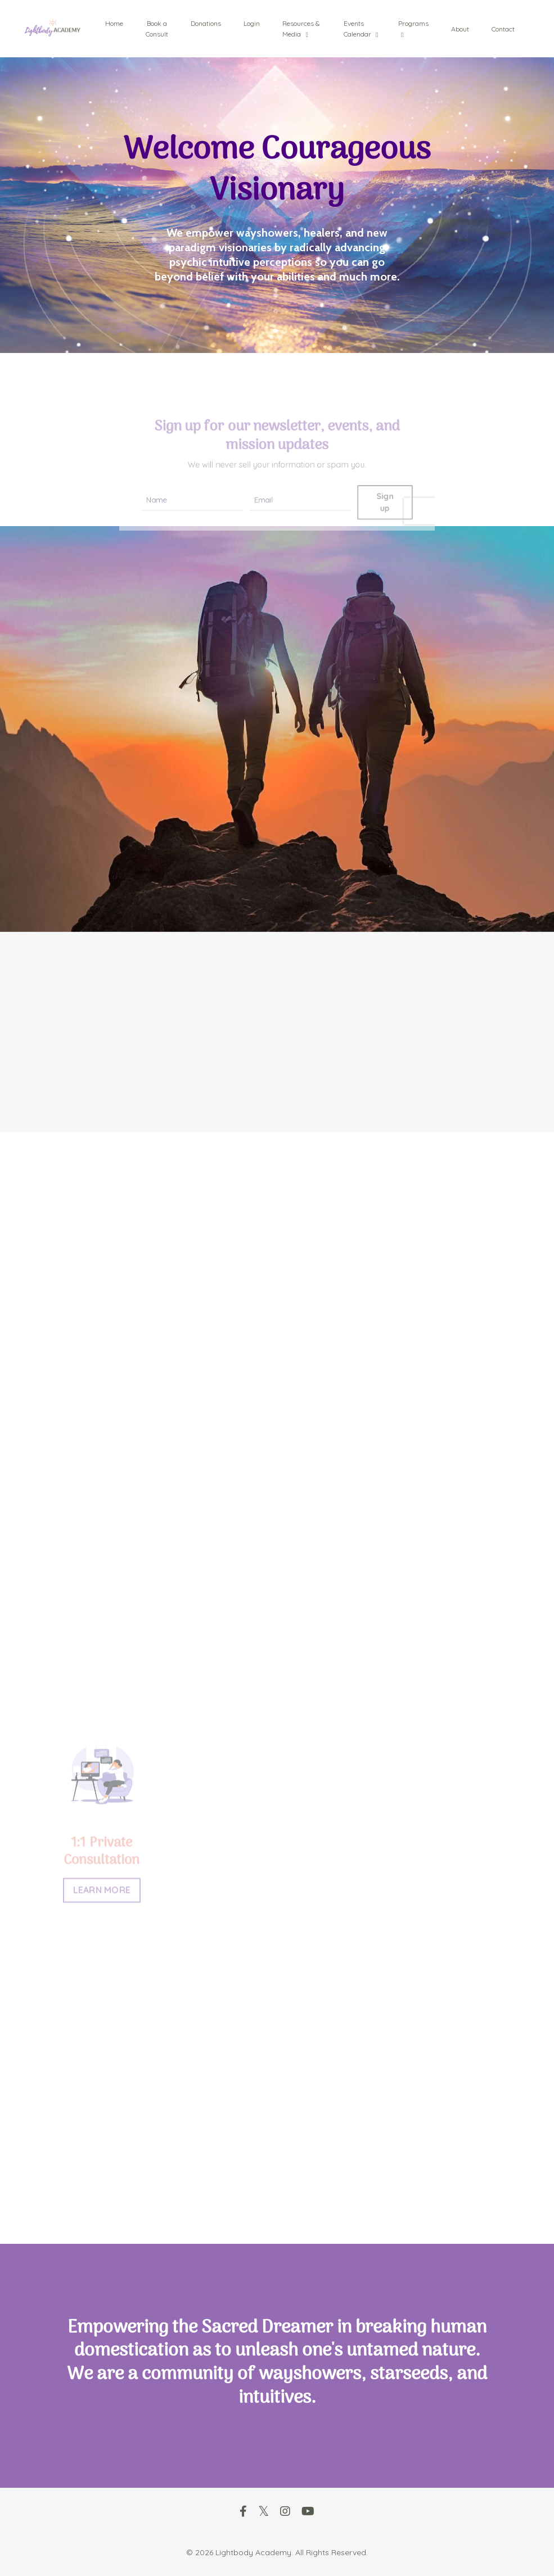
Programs (413, 28)
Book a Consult (157, 28)
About (460, 29)
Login (252, 23)
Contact (503, 29)
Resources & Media (301, 28)
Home (114, 23)
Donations (206, 23)
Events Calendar (361, 28)
